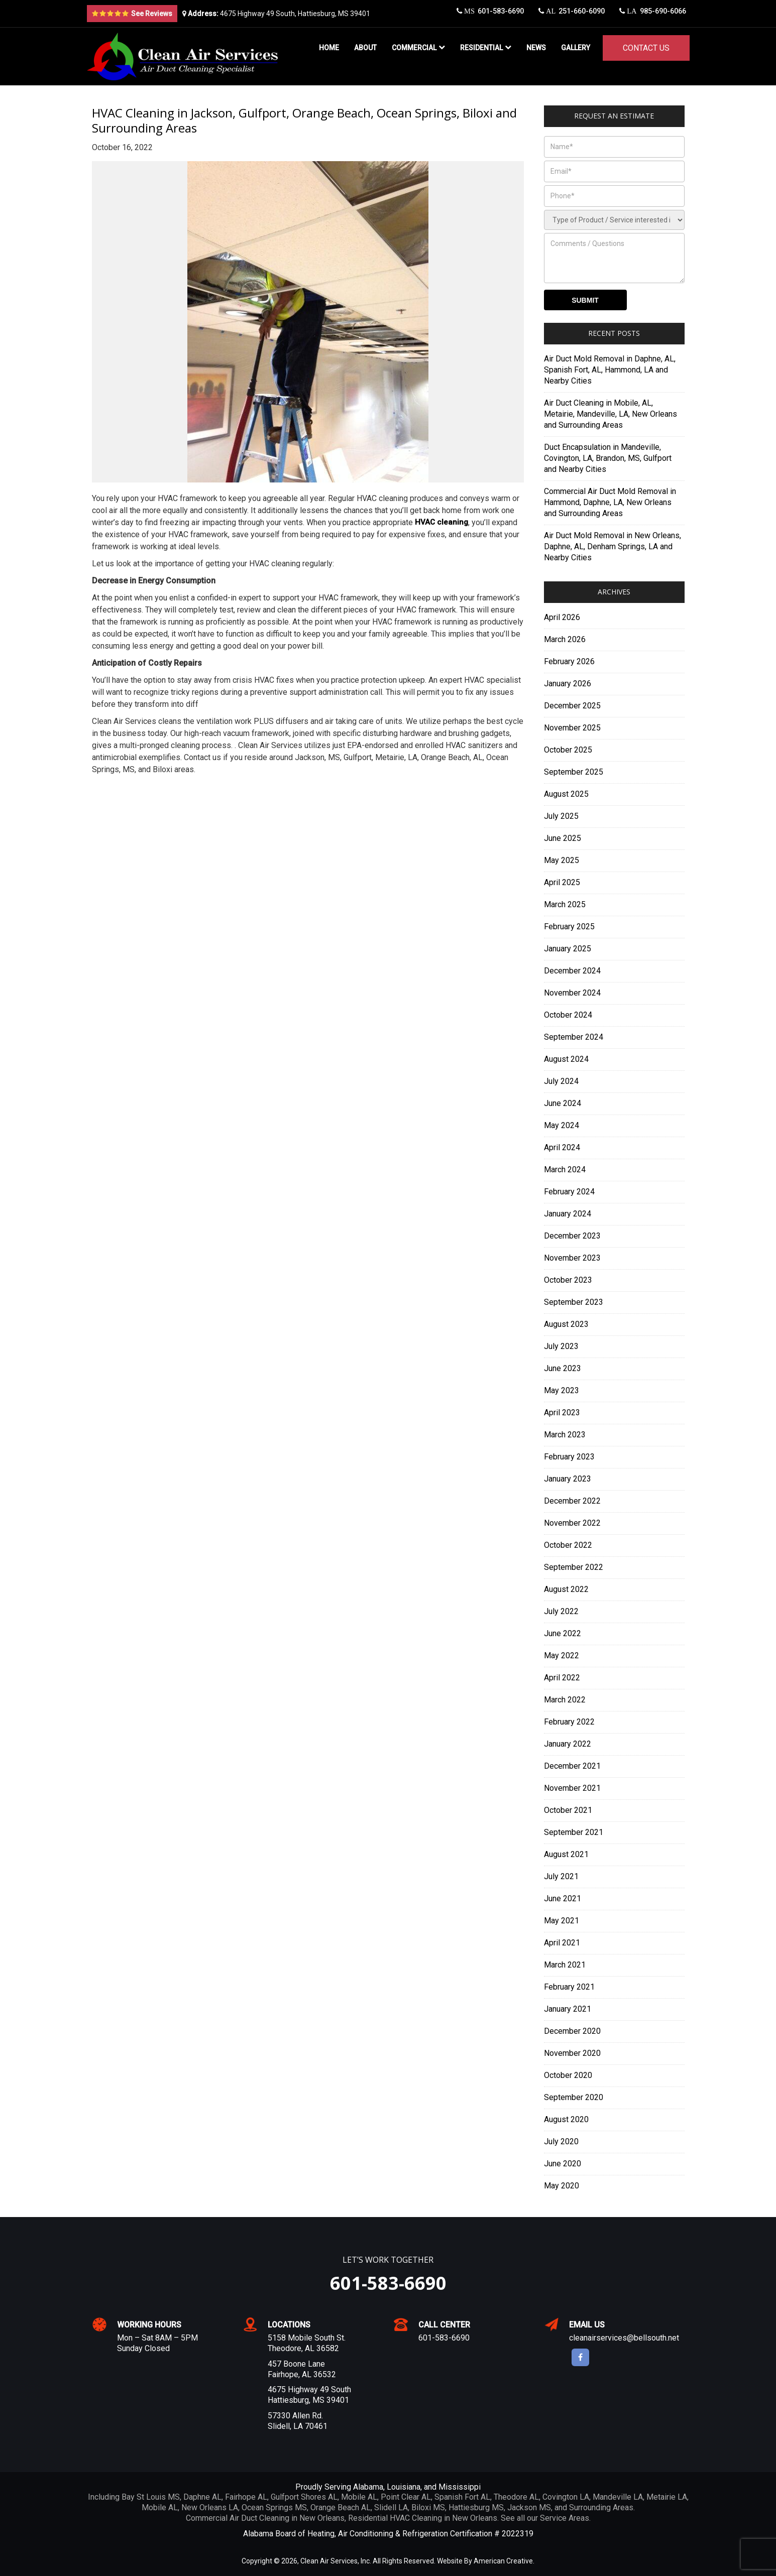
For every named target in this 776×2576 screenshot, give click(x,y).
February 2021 (569, 1987)
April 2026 (562, 617)
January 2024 (567, 1213)
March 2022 (565, 1699)
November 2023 (572, 1258)
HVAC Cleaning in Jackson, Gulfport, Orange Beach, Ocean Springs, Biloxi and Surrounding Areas (304, 120)
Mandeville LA (618, 2497)
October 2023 (568, 1280)
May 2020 (561, 2185)
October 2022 (568, 1545)
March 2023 (565, 1434)
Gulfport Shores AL (304, 2497)
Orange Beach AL (340, 2507)
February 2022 (569, 1722)
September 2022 (573, 1567)
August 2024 (566, 1059)
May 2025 (561, 860)
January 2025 (567, 948)
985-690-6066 (652, 14)
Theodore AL (516, 2497)
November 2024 (572, 993)
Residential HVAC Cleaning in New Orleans (422, 2518)
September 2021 (573, 1832)
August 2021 (566, 1854)
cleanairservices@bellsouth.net (624, 2338)
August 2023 (566, 1324)
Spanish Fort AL (462, 2497)
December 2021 (572, 1766)
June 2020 (562, 2163)
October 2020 (568, 2075)
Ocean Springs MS (274, 2507)
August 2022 (566, 1589)
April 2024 (562, 1147)
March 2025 (565, 904)
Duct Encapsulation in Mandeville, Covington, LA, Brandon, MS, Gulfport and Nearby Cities (608, 458)
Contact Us (646, 48)
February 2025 (569, 926)
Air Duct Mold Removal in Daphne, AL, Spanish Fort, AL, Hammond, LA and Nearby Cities (610, 370)
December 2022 (572, 1501)
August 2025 (566, 794)
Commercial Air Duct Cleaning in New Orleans (265, 2518)
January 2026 (567, 683)
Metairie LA (666, 2497)
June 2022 (562, 1633)
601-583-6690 (485, 14)
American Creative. (504, 2561)
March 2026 (565, 639)
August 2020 (566, 2119)
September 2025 (573, 772)
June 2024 (562, 1103)
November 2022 (572, 1523)
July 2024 (561, 1081)
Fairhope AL (246, 2497)
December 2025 (572, 705)
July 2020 (561, 2141)
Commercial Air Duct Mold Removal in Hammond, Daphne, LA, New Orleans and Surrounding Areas (610, 502)
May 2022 (561, 1655)
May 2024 (561, 1125)
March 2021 (565, 1965)
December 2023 (572, 1236)
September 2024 (573, 1037)
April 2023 (562, 1412)
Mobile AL (359, 2497)
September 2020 (573, 2097)
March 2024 (565, 1169)
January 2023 (567, 1479)
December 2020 (572, 2031)
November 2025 (572, 727)
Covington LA (565, 2497)
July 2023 (561, 1346)
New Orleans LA (209, 2507)
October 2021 (568, 1810)
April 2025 (562, 882)
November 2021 (572, 1788)
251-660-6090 (569, 14)
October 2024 (568, 1015)
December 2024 (572, 970)
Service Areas (564, 2518)
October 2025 (568, 750)
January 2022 (567, 1744)
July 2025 (561, 816)
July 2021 (561, 1876)
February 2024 (569, 1191)
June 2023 (562, 1368)
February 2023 (569, 1456)
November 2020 (572, 2053)
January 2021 (567, 2009)
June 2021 (562, 1898)
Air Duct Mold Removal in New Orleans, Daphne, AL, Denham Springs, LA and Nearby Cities (612, 546)
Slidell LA (391, 2507)
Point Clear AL (406, 2497)
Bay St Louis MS (151, 2497)
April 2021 (562, 1942)
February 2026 (569, 661)
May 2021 (561, 1920)
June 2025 (562, 838)
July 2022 (561, 1611)
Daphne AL (202, 2497)
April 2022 (562, 1677)
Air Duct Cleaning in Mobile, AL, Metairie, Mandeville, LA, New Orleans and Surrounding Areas (610, 414)
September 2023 (573, 1302)
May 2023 (561, 1390)
